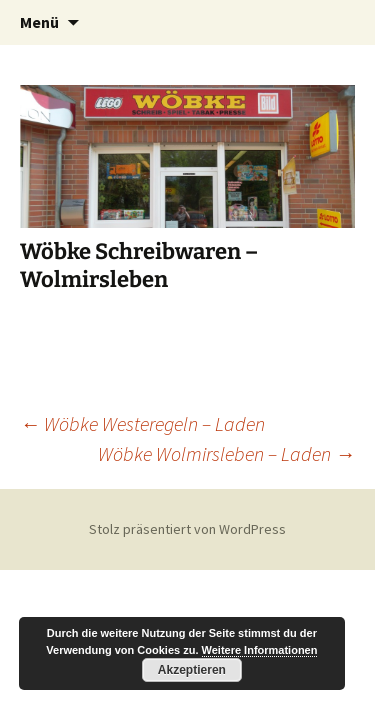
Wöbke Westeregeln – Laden (142, 423)
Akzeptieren (192, 670)
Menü (39, 22)
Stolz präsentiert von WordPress (187, 529)
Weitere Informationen (260, 650)
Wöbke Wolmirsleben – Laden (226, 453)
